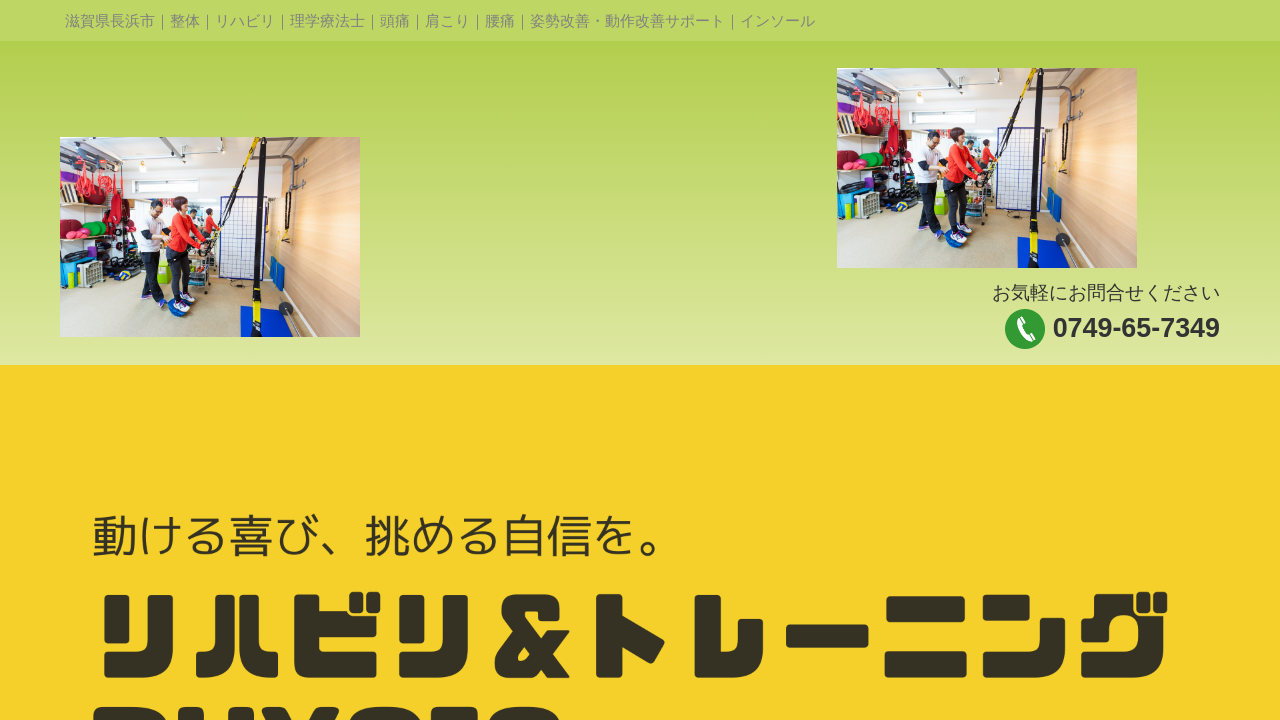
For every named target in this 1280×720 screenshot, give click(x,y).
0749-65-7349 (1136, 328)
